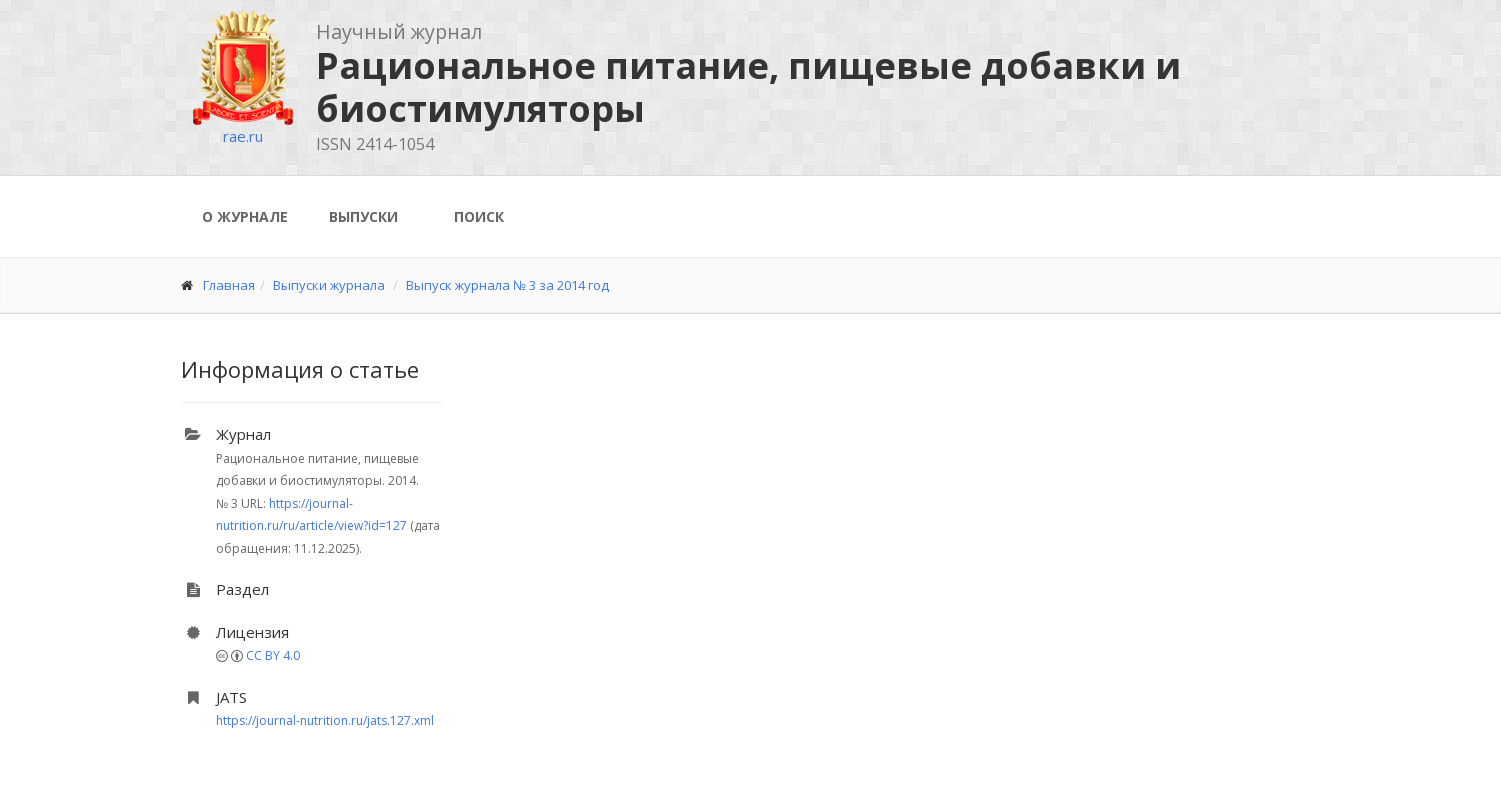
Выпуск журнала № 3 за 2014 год (507, 285)
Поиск (479, 216)
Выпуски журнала (329, 285)
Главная (229, 285)
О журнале (245, 216)
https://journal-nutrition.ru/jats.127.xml (325, 720)
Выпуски (363, 216)
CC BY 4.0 (273, 655)
